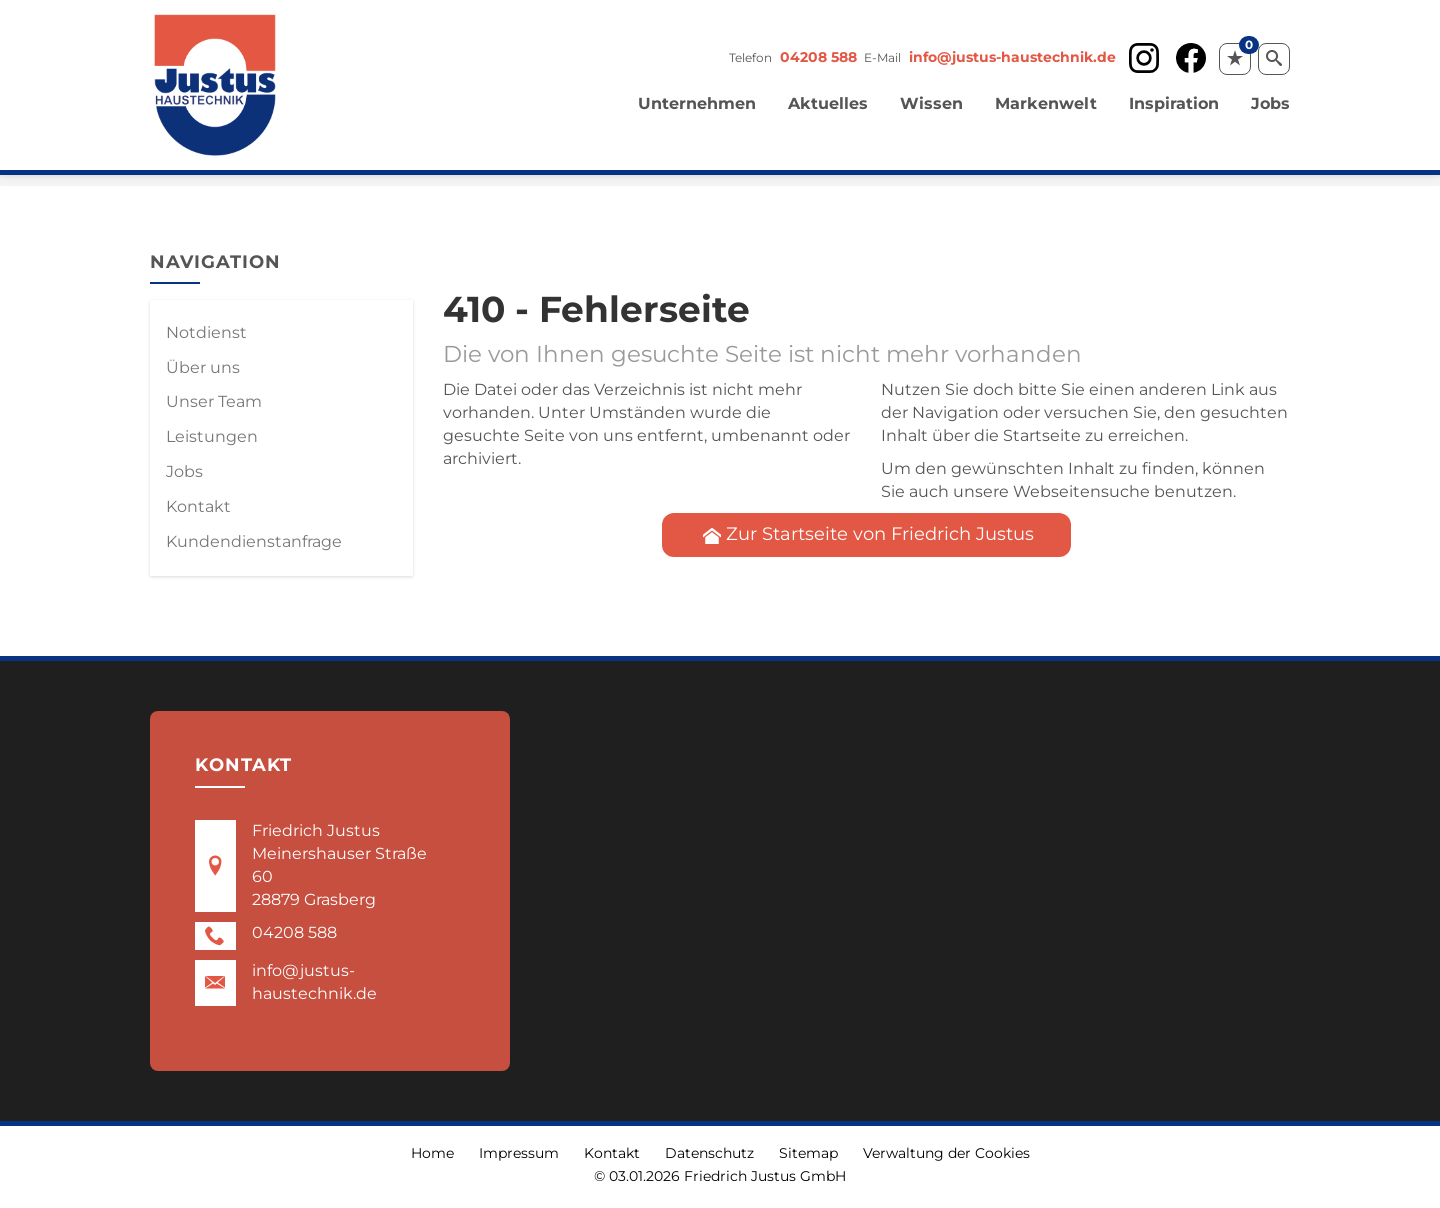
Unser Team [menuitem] (214, 401)
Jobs (1270, 103)
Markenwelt (1046, 103)
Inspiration (1174, 103)
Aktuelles (828, 103)
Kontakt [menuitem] (198, 506)
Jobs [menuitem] (184, 471)
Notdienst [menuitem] (206, 332)
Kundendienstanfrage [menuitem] (254, 541)
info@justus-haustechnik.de (1012, 57)
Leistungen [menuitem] (212, 436)
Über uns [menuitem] (203, 367)
